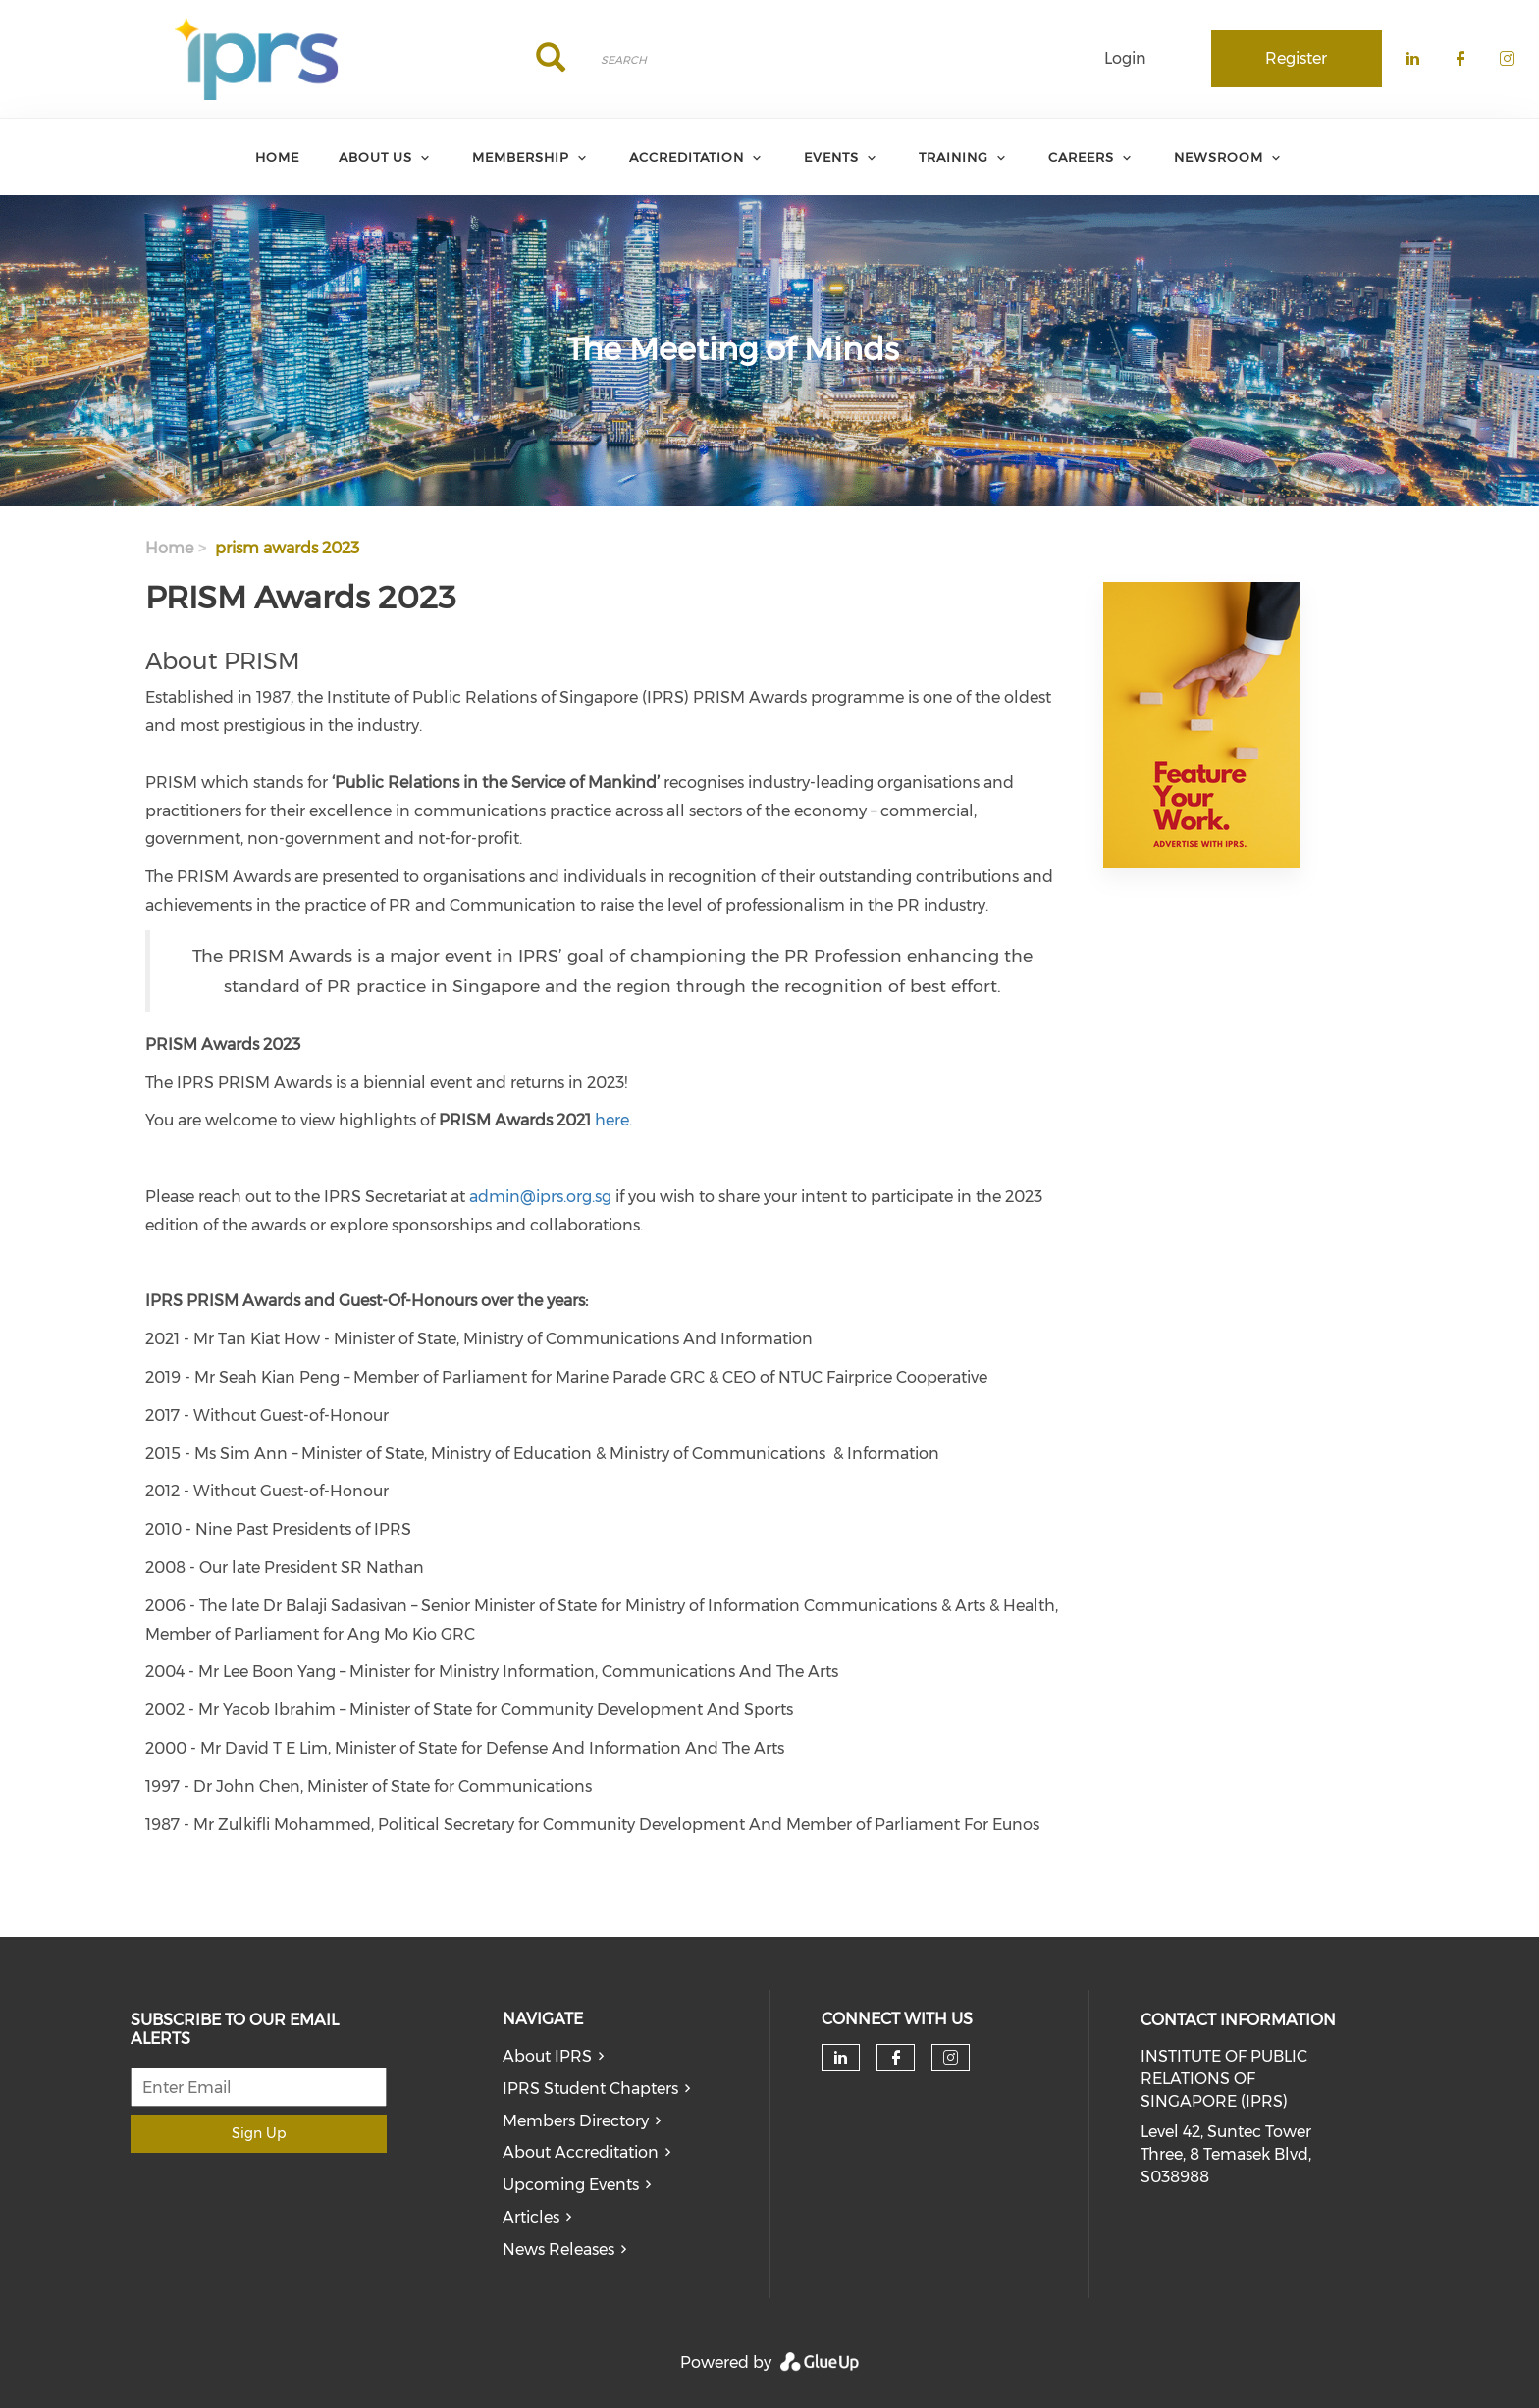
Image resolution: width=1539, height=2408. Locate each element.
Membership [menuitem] (520, 157)
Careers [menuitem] (1081, 157)
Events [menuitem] (831, 157)
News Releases (558, 2249)
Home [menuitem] (277, 157)
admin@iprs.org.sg (540, 1196)
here (612, 1120)
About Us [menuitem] (375, 157)
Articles (531, 2217)
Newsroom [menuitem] (1218, 157)
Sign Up (259, 2133)
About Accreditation (581, 2152)
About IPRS (547, 2056)
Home (169, 548)
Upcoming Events (571, 2184)
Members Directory (576, 2121)
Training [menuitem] (953, 157)
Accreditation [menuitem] (686, 157)
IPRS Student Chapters (590, 2088)
